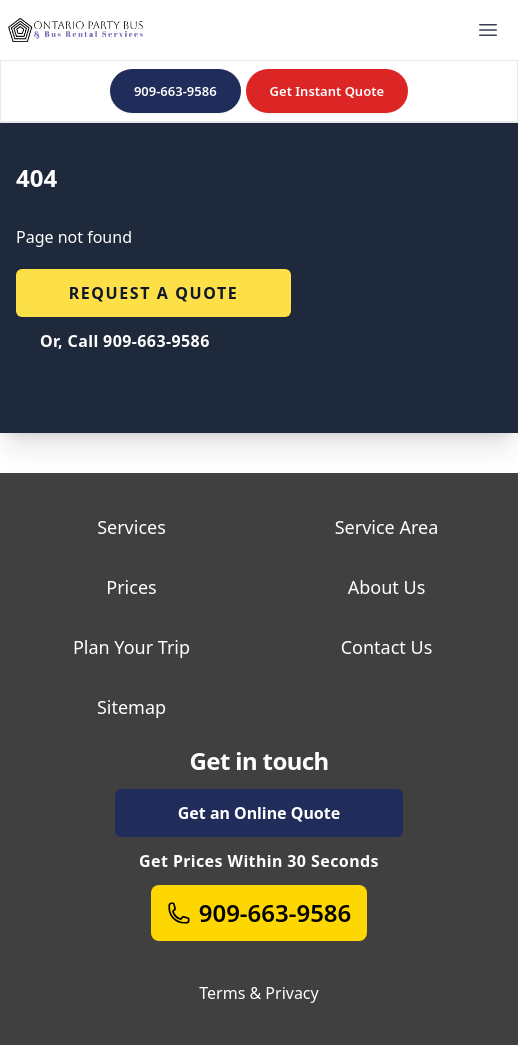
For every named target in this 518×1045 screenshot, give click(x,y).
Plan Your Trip (131, 647)
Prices (131, 587)
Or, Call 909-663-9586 (125, 341)
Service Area (387, 527)
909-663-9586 (175, 91)
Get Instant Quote (327, 91)
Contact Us (387, 647)
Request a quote (154, 293)
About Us (387, 587)
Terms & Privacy (258, 993)
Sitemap (131, 707)
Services (131, 527)
